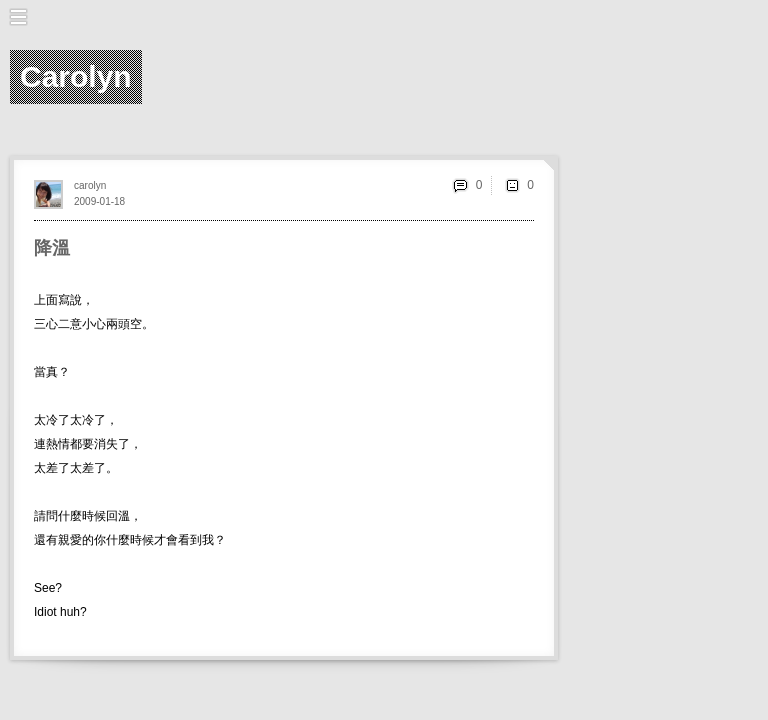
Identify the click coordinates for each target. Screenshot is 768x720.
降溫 (52, 248)
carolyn (90, 185)
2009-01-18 (99, 201)
